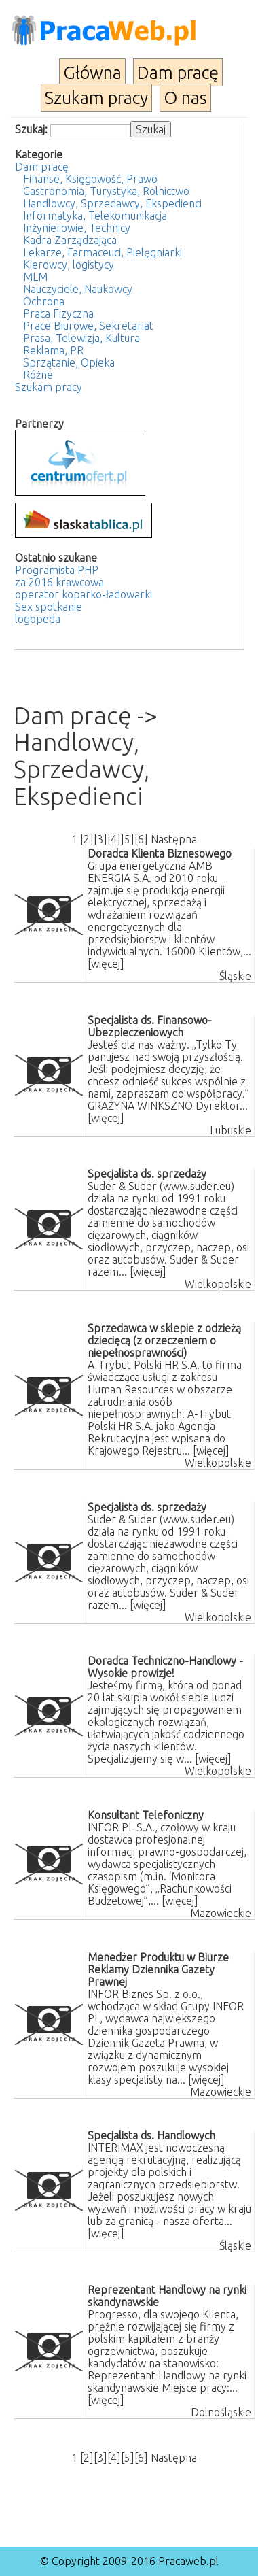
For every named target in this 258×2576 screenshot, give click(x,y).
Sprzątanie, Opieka (69, 362)
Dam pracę (178, 72)
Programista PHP (56, 570)
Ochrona (43, 301)
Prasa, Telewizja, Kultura (81, 338)
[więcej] (106, 963)
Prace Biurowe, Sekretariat (88, 326)
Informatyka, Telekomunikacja (95, 215)
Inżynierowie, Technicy (76, 228)
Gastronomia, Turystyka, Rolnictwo (106, 191)
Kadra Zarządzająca (70, 240)
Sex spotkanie (48, 606)
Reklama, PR (53, 350)
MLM (35, 277)
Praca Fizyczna (58, 313)
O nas (185, 97)
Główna (92, 72)
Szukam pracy (96, 97)
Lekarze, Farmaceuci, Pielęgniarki (102, 252)
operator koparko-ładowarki (83, 594)
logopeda (37, 619)
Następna (174, 839)
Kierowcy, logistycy (68, 264)
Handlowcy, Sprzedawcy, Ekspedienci (112, 203)
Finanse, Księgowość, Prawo (90, 179)
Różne (38, 375)
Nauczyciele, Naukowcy (77, 289)
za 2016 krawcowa (59, 582)
